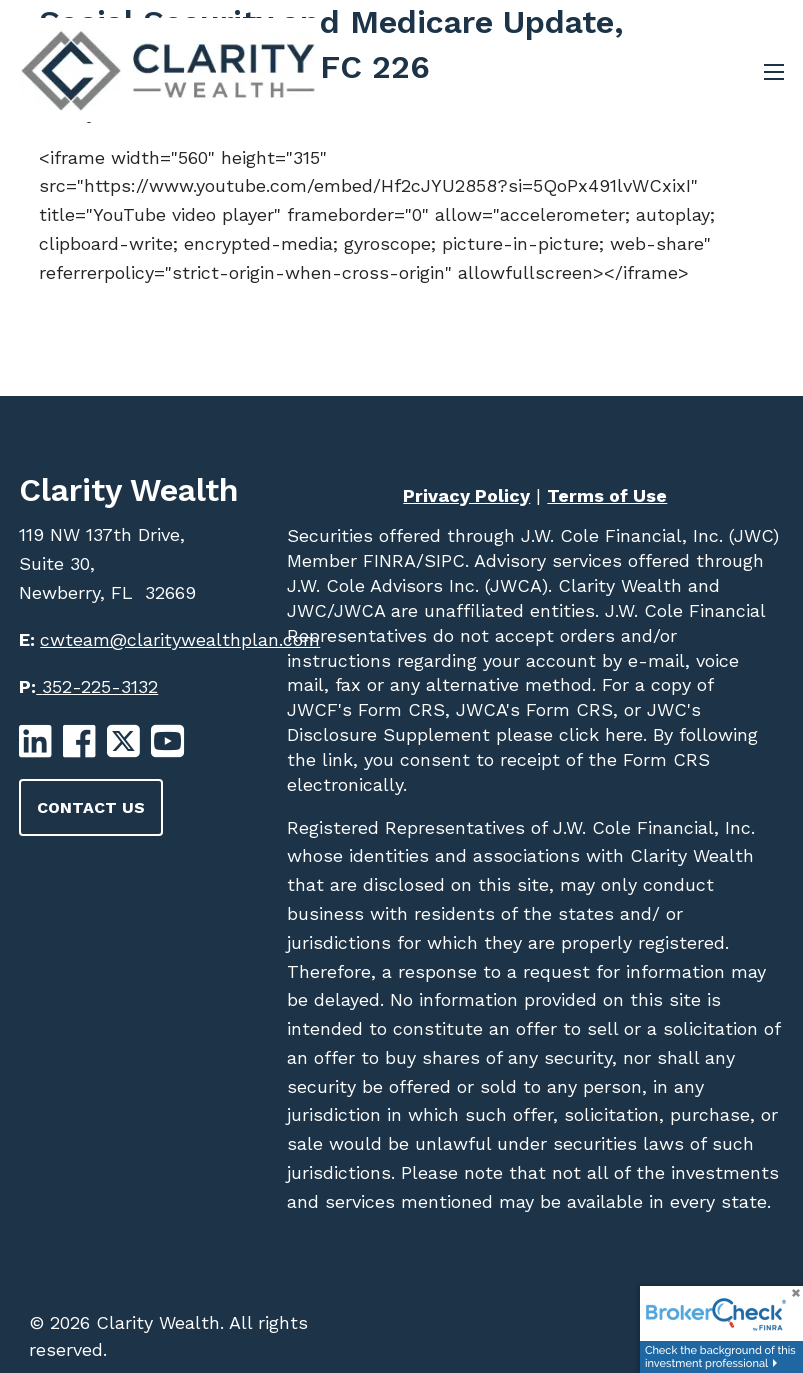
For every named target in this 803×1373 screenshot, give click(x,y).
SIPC (444, 560)
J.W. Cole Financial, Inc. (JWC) (647, 535)
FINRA (386, 560)
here (621, 734)
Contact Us (91, 807)
